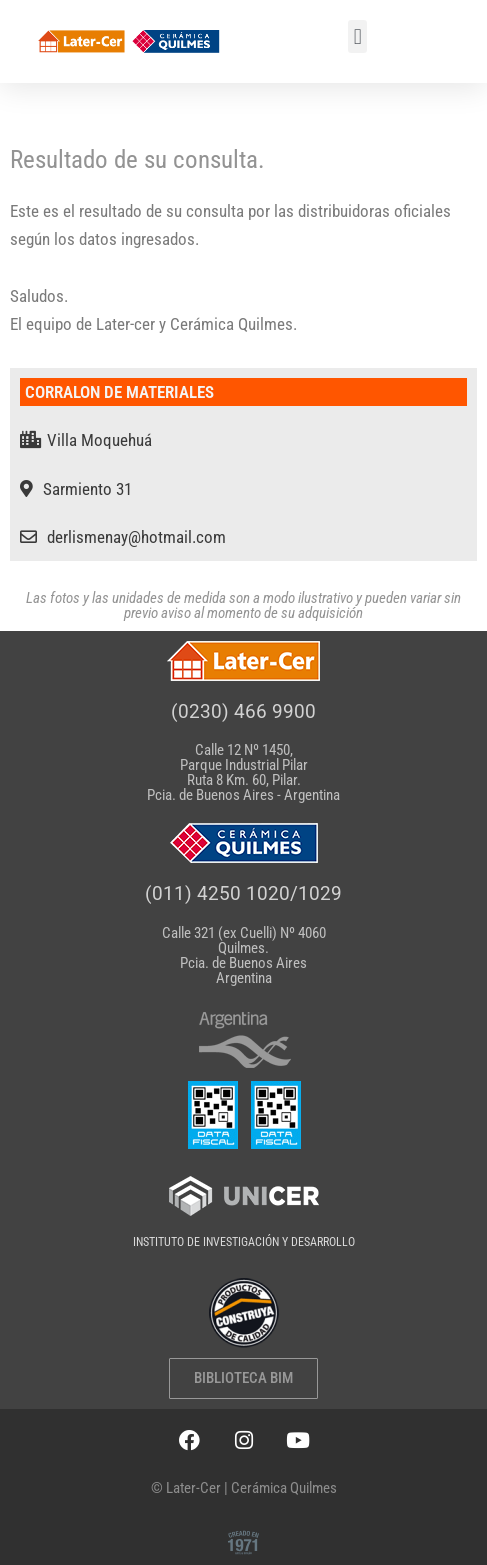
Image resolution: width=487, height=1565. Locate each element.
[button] (357, 36)
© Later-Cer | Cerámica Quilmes (244, 1488)
